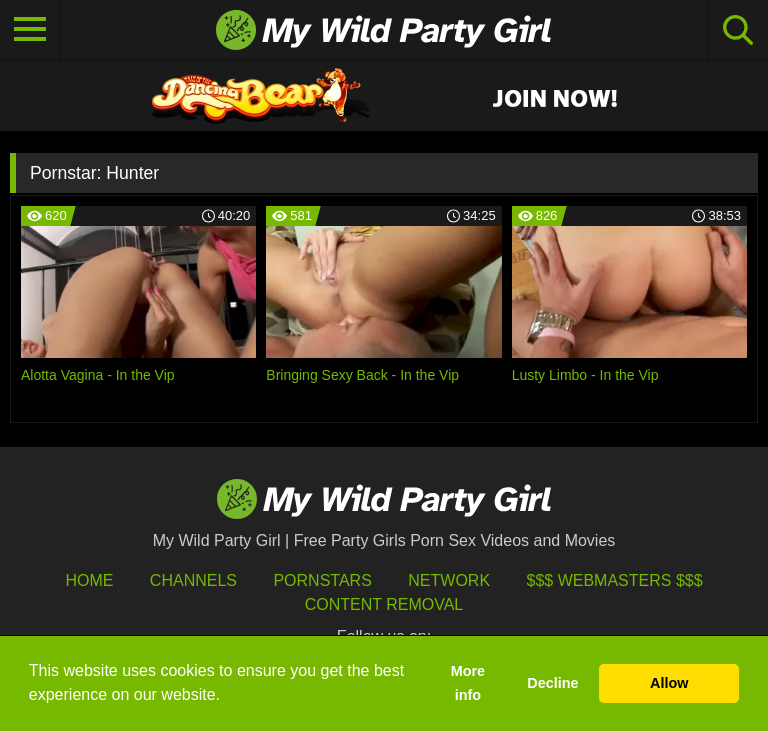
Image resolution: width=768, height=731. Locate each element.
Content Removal (384, 604)
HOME (89, 580)
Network (449, 580)
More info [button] (468, 683)
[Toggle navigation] (30, 30)
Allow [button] (669, 683)
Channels (193, 580)
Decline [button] (552, 683)
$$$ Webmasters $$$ (615, 580)
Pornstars (322, 580)
